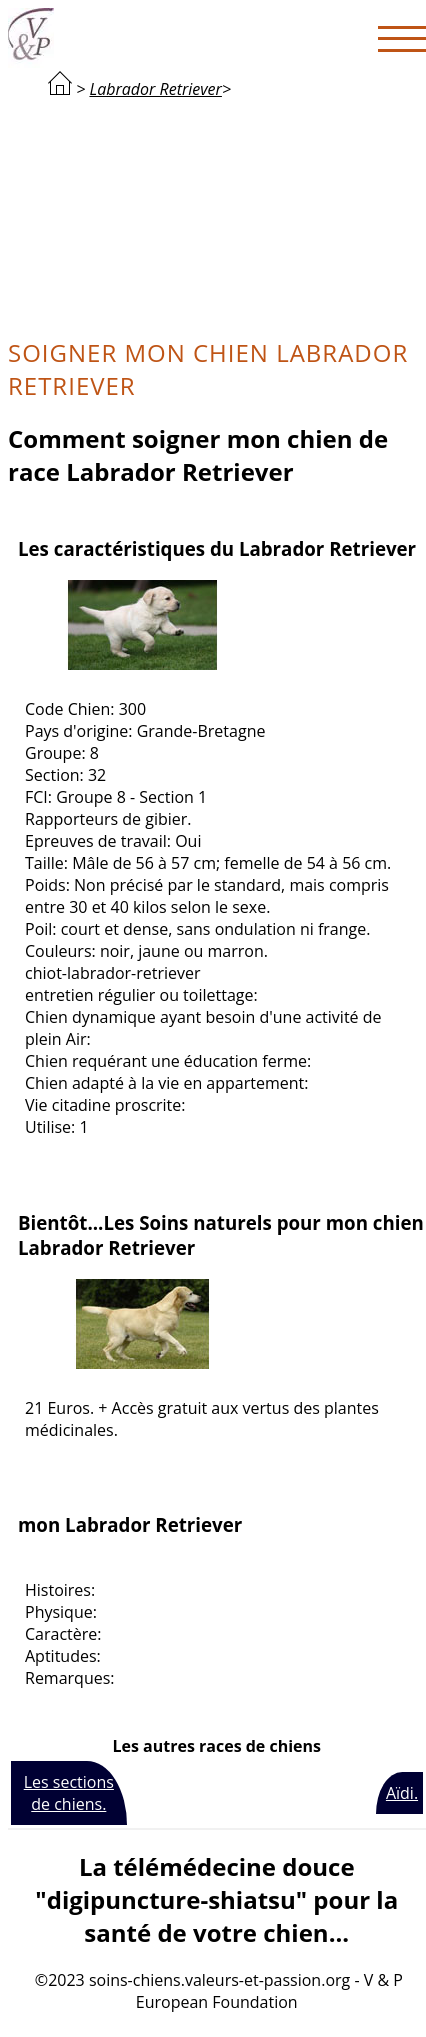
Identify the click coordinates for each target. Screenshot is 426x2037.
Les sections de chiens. (69, 1793)
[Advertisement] (217, 216)
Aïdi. (402, 1793)
